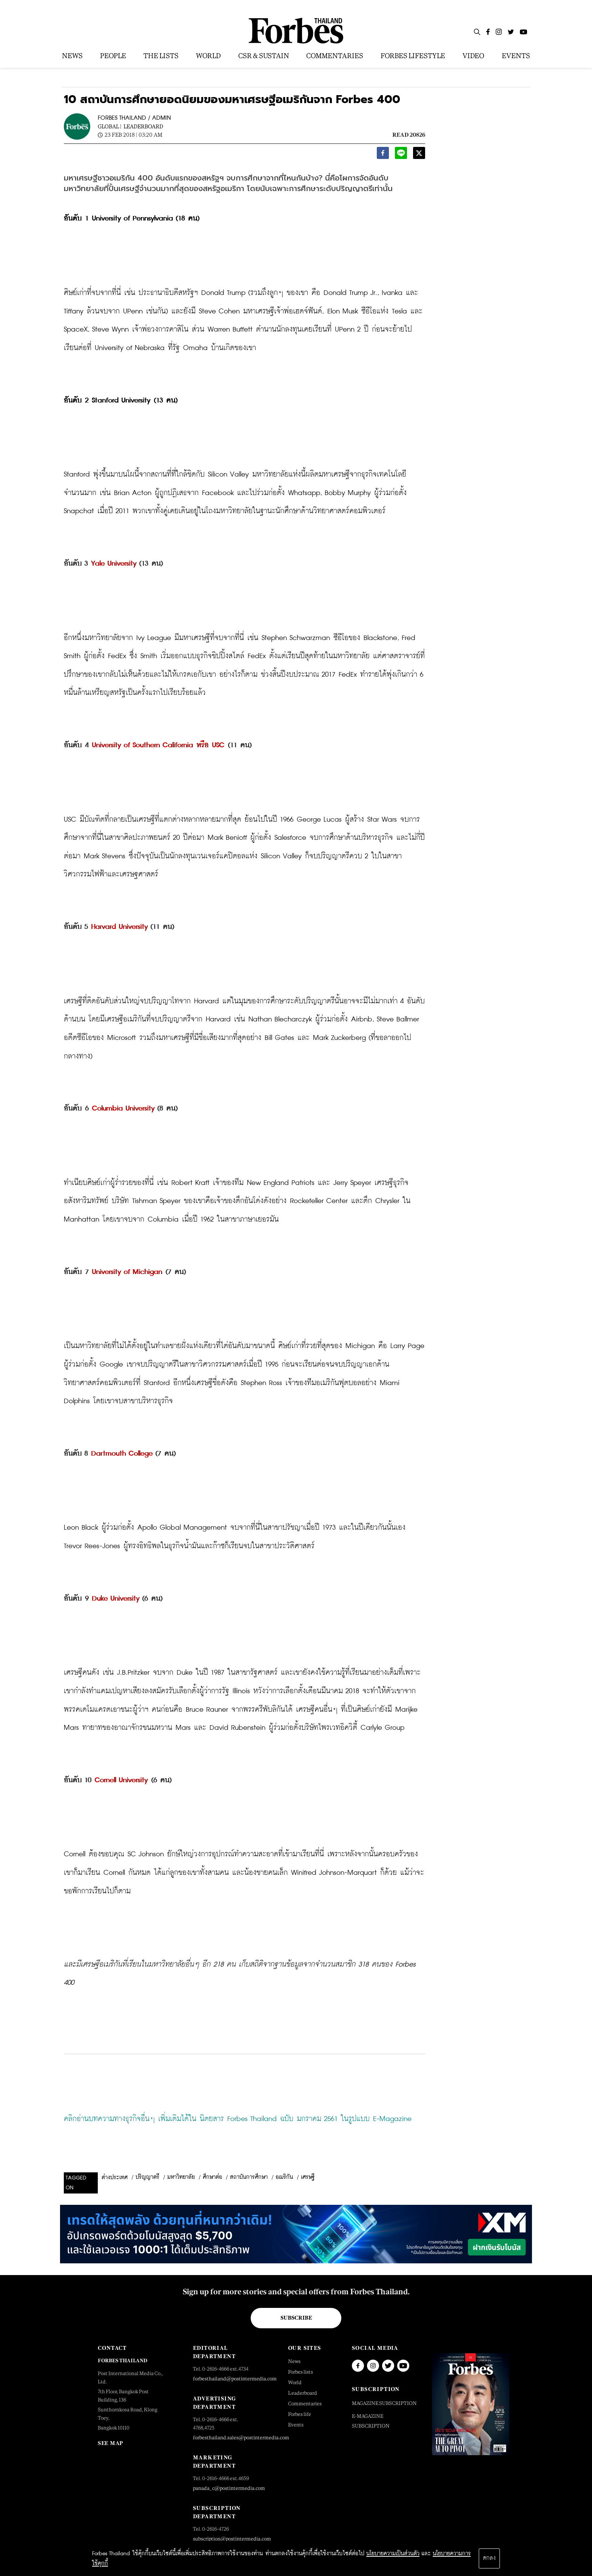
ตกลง (489, 2558)
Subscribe (296, 2318)
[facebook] (383, 155)
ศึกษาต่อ (212, 2177)
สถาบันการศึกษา (249, 2177)
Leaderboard (143, 126)
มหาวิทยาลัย (181, 2177)
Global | (110, 126)
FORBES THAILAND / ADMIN (134, 118)
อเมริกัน (284, 2177)
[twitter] (419, 155)
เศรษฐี (307, 2177)
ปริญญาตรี (147, 2177)
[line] (401, 155)
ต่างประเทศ (115, 2177)
